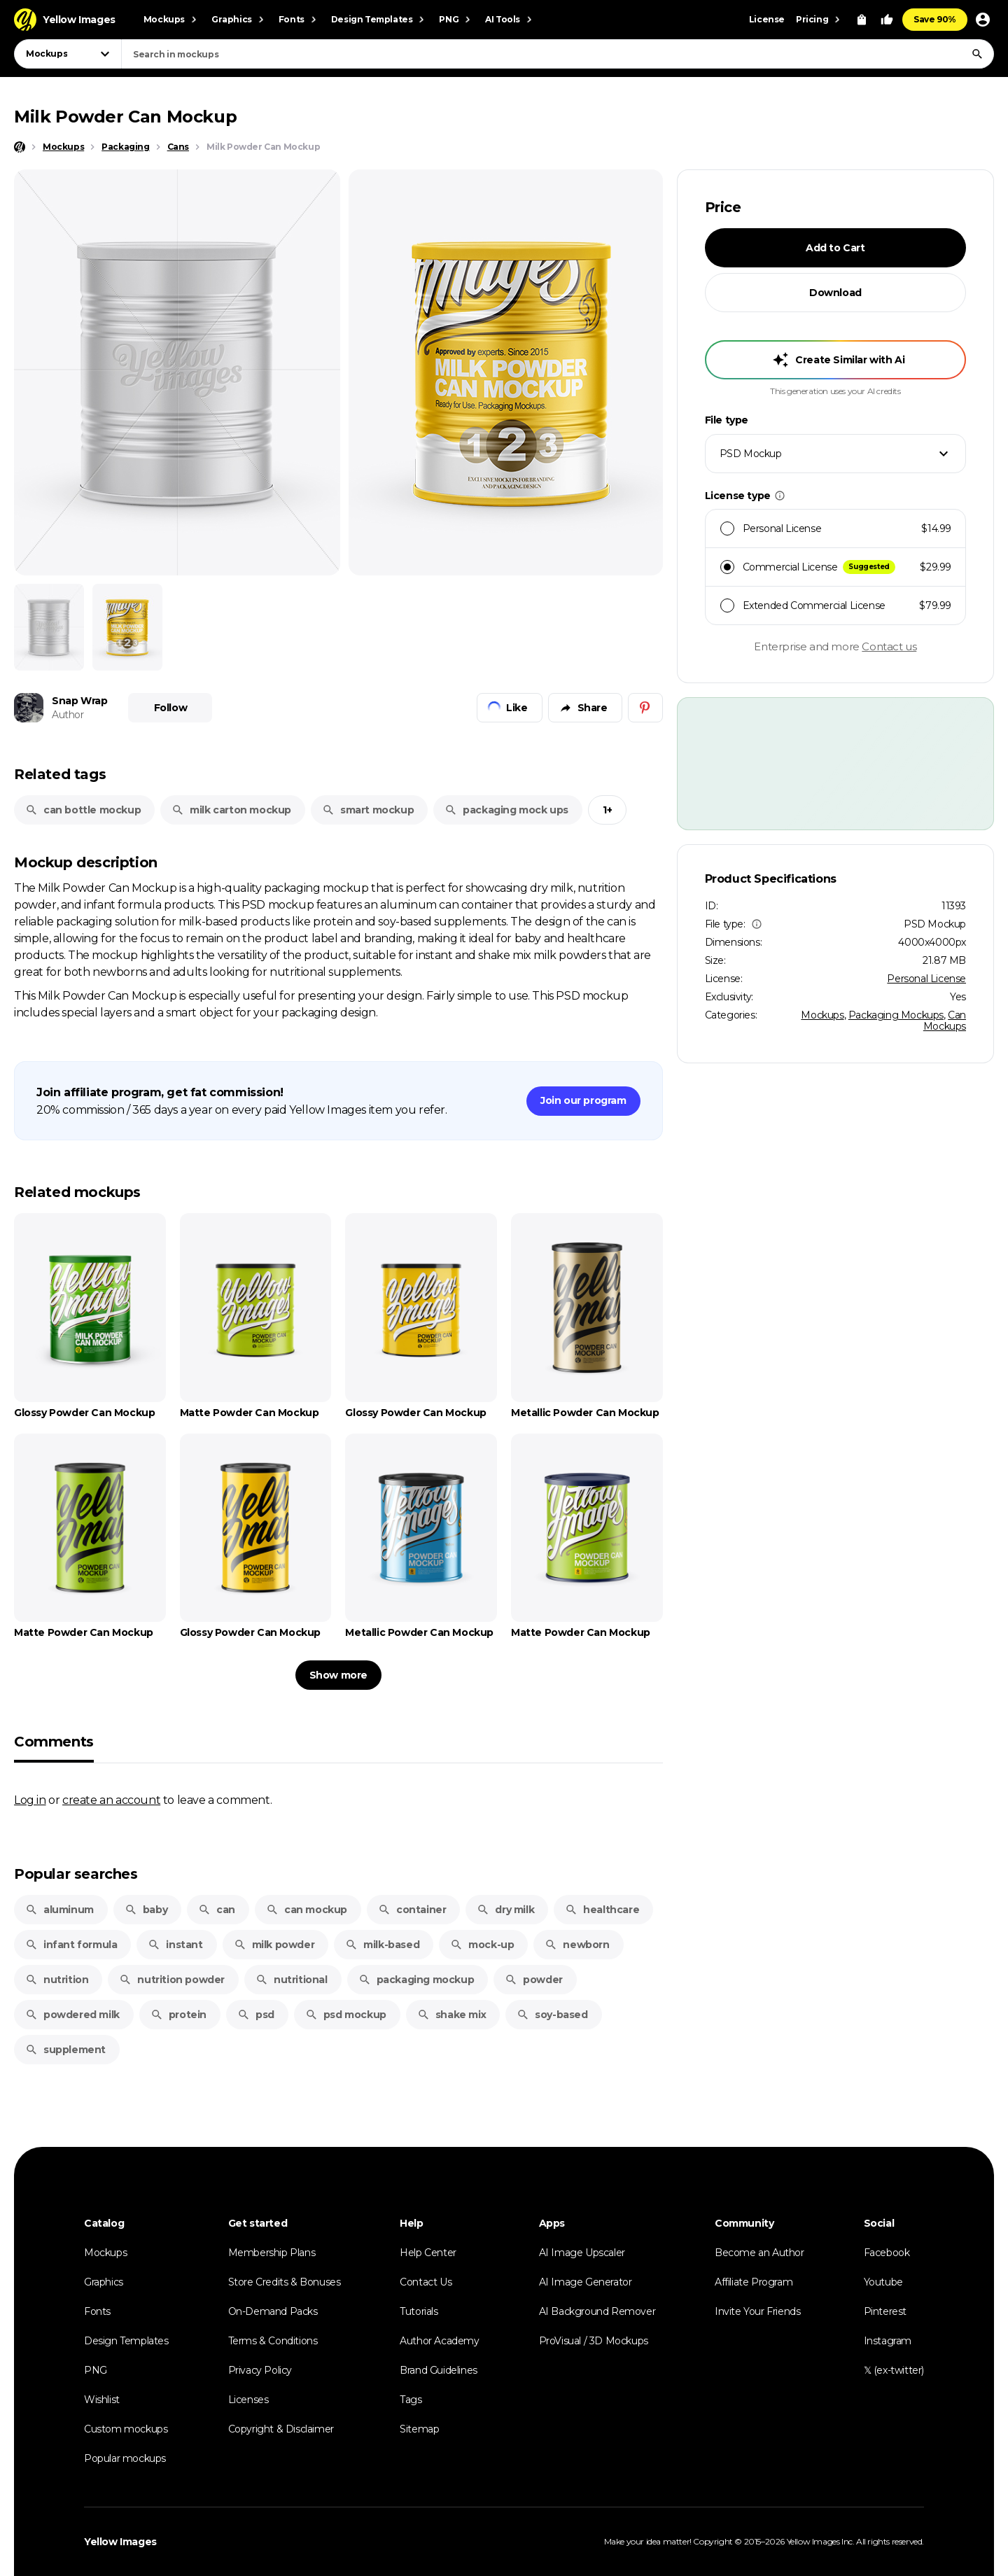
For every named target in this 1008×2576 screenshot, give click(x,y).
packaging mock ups (506, 810)
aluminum (59, 1909)
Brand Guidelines (438, 2370)
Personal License (926, 978)
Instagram (887, 2340)
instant (175, 1944)
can (216, 1909)
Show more (338, 1675)
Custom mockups (125, 2429)
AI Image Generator (585, 2282)
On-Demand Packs (273, 2311)
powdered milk (72, 2014)
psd (255, 2014)
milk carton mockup (231, 810)
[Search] (977, 54)
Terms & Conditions (273, 2340)
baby (146, 1909)
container (412, 1909)
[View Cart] (861, 19)
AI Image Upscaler (582, 2252)
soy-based (552, 2014)
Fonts (97, 2311)
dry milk (505, 1909)
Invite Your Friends (757, 2311)
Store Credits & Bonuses (284, 2282)
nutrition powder (172, 1979)
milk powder (274, 1944)
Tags (410, 2399)
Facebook (887, 2252)
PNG (95, 2370)
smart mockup (368, 810)
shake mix (451, 2014)
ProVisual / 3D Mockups (593, 2340)
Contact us (889, 646)
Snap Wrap (79, 700)
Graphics (103, 2282)
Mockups (822, 1015)
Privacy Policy (260, 2370)
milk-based (382, 1944)
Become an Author (759, 2252)
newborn (577, 1944)
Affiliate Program (753, 2282)
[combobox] (557, 54)
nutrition (56, 1979)
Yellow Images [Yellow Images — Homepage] (120, 2541)
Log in (30, 1800)
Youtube (883, 2282)
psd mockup (345, 2014)
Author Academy (439, 2340)
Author (68, 714)
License (767, 19)
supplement (65, 2049)
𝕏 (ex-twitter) (894, 2370)
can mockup (306, 1909)
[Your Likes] (887, 19)
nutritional (291, 1979)
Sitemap (419, 2429)
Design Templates (126, 2340)
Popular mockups (125, 2458)
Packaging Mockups (896, 1015)
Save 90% (934, 19)
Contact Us (425, 2282)
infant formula (71, 1944)
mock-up (482, 1944)
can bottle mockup (83, 810)
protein (178, 2014)
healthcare (602, 1909)
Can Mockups (944, 1020)
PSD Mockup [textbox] (751, 453)
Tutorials (419, 2311)
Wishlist (102, 2399)
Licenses (248, 2399)
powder (534, 1979)
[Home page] (19, 147)
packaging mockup (416, 1979)
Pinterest (885, 2311)
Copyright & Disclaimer (281, 2429)
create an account (111, 1800)
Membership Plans (272, 2252)
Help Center (428, 2252)
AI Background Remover (597, 2311)
